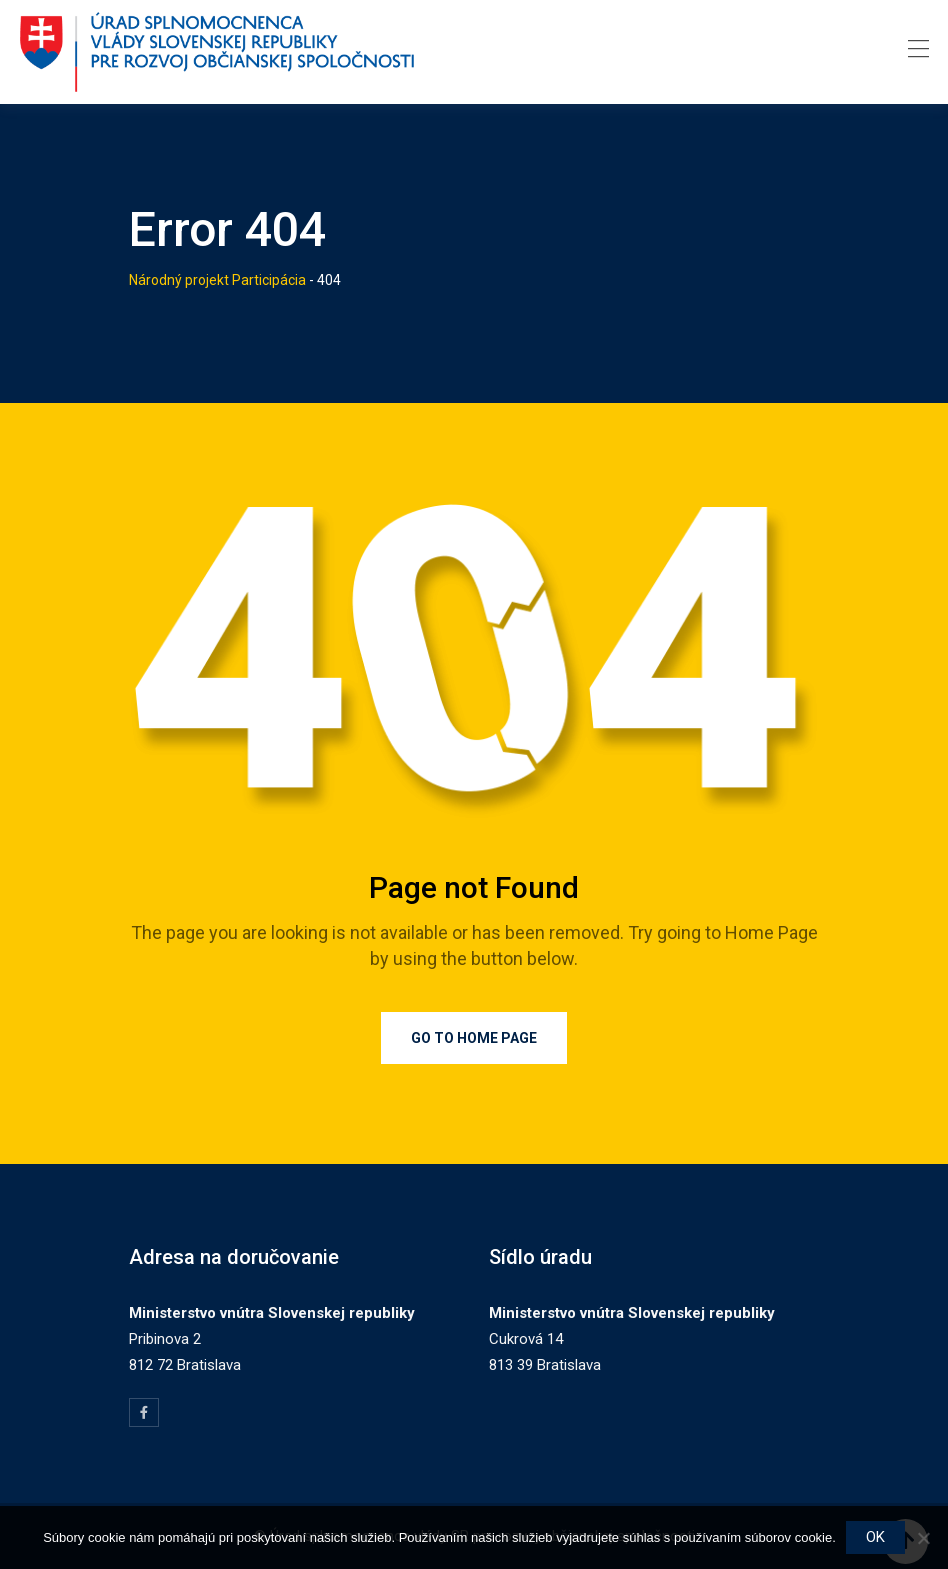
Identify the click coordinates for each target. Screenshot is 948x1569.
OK (875, 1537)
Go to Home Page (474, 1038)
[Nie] (923, 1538)
